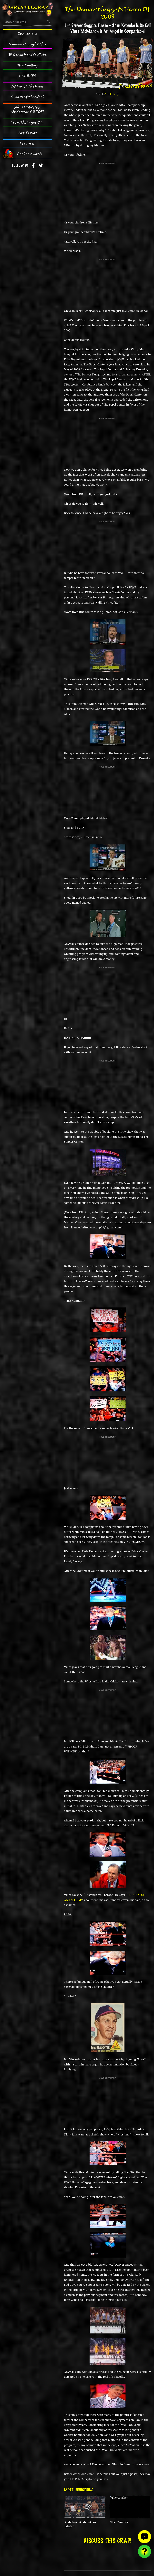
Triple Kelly (112, 94)
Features (27, 143)
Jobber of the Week (27, 86)
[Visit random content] (144, 2551)
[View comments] (144, 2536)
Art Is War (27, 132)
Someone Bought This (27, 44)
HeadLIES (27, 75)
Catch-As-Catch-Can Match (80, 2524)
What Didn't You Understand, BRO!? (27, 109)
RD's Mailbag (28, 65)
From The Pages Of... (27, 122)
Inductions (27, 33)
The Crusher (119, 2522)
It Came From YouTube (27, 54)
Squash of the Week (27, 96)
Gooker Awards (29, 154)
